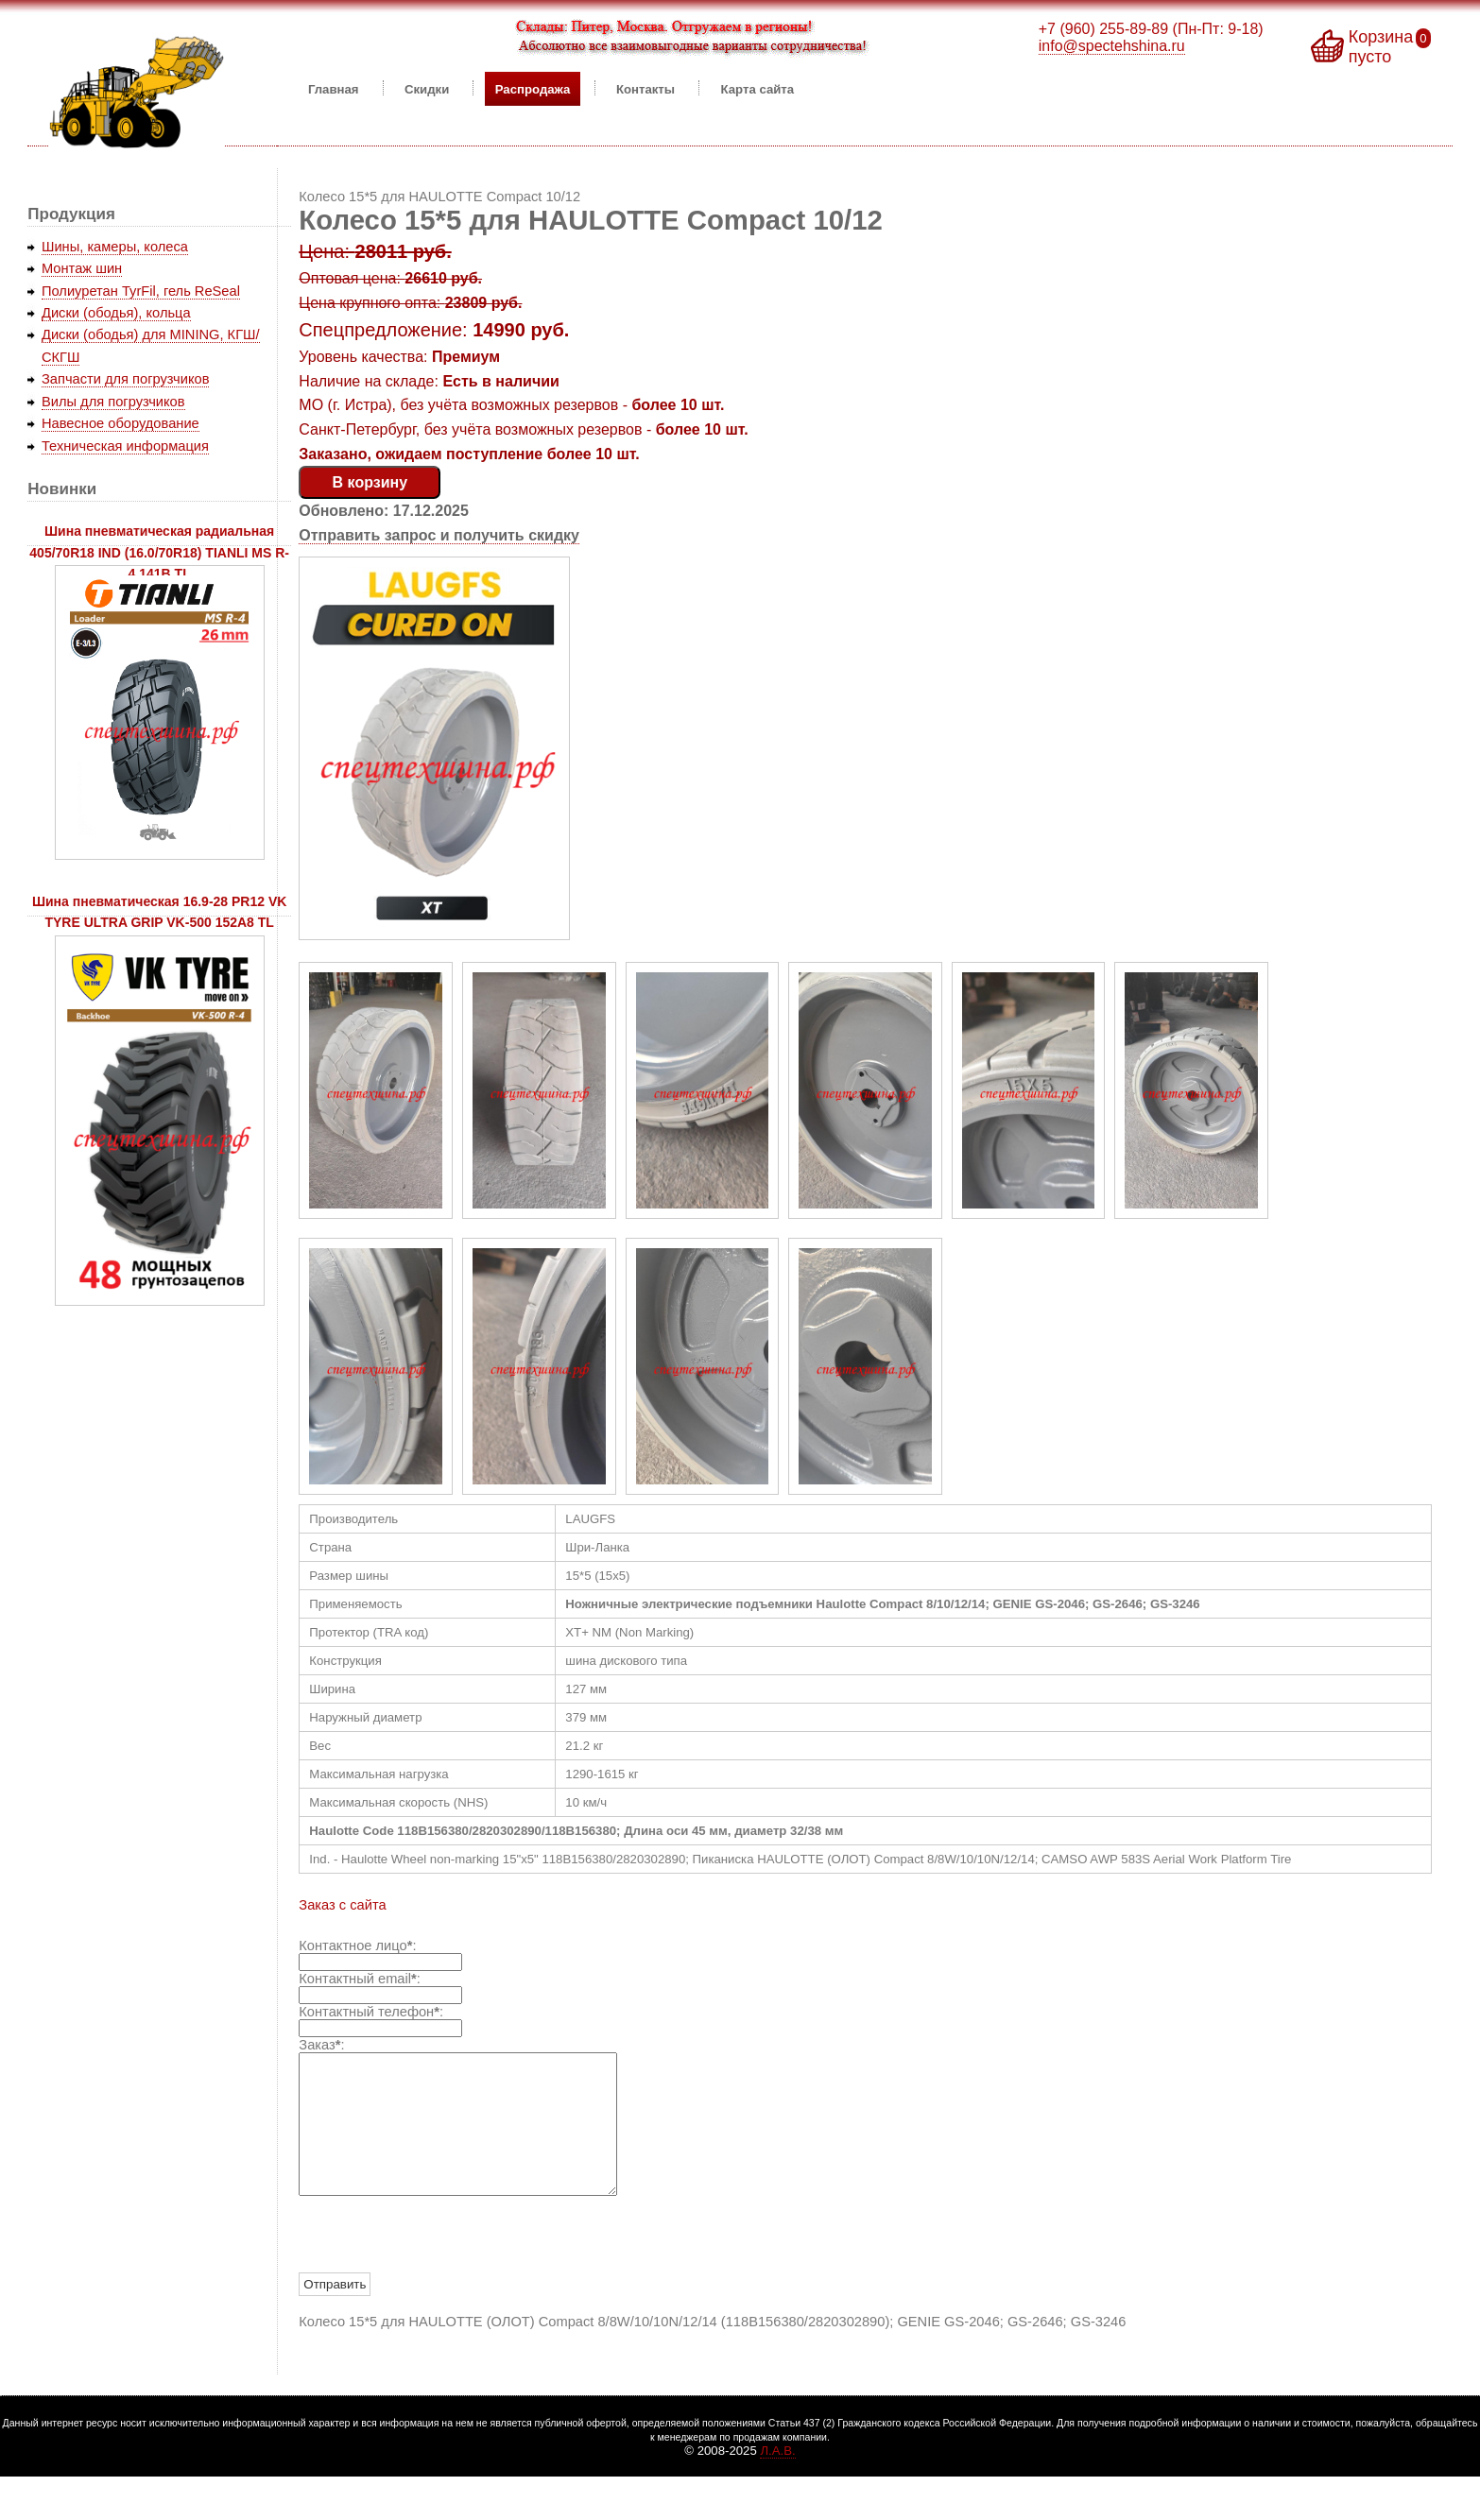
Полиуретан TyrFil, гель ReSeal (141, 291)
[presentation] (442, 2264)
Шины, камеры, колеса (115, 246)
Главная (333, 88)
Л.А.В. (777, 2479)
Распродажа (533, 88)
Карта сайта (758, 88)
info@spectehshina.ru (1112, 46)
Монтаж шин (82, 268)
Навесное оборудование (120, 423)
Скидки (426, 88)
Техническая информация (125, 446)
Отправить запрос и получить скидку (439, 535)
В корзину (370, 482)
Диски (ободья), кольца (116, 312)
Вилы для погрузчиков (113, 401)
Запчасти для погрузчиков (125, 378)
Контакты (645, 88)
